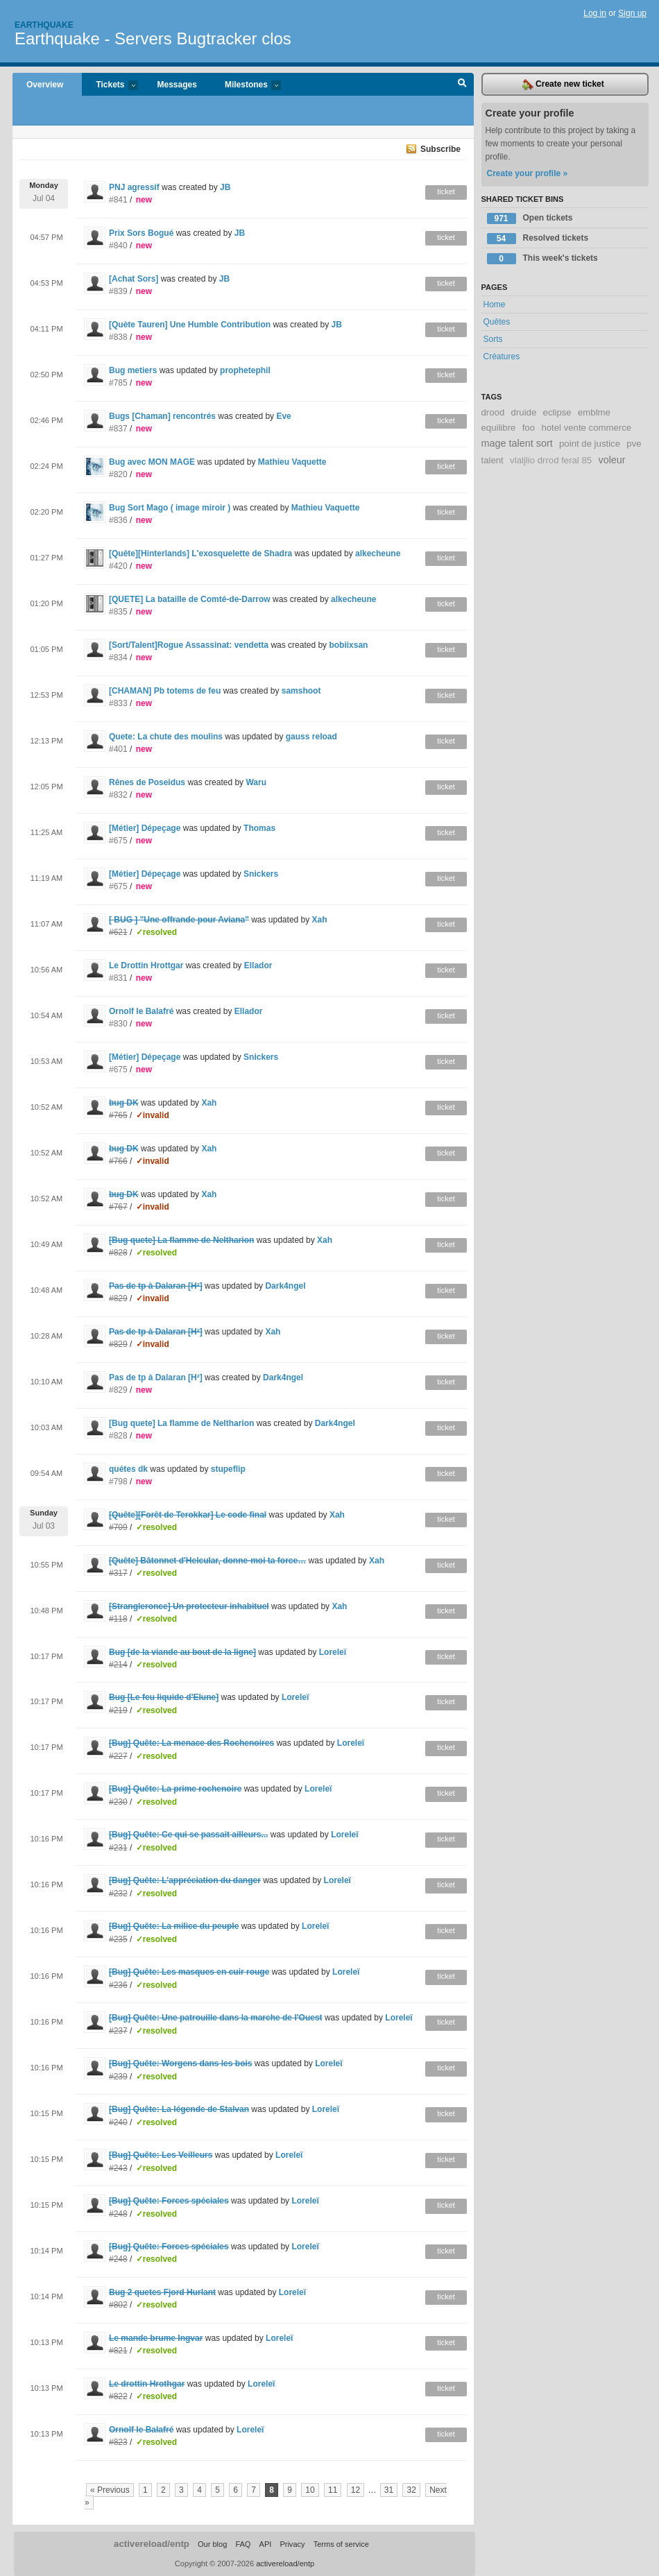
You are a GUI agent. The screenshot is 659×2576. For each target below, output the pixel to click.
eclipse (557, 412)
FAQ (242, 2544)
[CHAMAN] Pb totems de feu (165, 691)
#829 (118, 1390)
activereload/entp (151, 2544)
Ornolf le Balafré (141, 1011)
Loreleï (332, 1652)
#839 (118, 291)
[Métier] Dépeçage (144, 828)
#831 (118, 978)
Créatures (501, 356)
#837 (118, 428)
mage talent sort (517, 443)
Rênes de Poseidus (147, 782)
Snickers (260, 874)
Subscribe (440, 149)
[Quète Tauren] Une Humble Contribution (190, 324)
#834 (118, 657)
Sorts (493, 339)
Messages (177, 84)
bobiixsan (348, 645)
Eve (283, 416)
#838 (118, 337)
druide (524, 412)
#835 (118, 612)
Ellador (258, 965)
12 (355, 2490)
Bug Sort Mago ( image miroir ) (171, 508)
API (265, 2544)
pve (633, 443)
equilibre (498, 427)
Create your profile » (527, 173)
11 (332, 2490)
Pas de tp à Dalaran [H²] (156, 1377)
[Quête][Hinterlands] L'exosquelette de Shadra (200, 553)
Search (462, 84)
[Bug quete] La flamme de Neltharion (181, 1423)
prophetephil (245, 370)
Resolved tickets (538, 238)
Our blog (212, 2544)
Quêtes (497, 322)
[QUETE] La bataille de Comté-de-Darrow (190, 599)
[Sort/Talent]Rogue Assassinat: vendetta (188, 645)
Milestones (246, 86)
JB (225, 187)
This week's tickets (542, 258)
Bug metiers (133, 370)
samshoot (301, 691)
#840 (118, 245)
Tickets (109, 86)
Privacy (292, 2544)
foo (528, 427)
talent (492, 460)
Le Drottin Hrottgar (146, 965)
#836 (118, 520)
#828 (118, 1436)
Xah (319, 920)
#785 (118, 383)
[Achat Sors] (133, 279)
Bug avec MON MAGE (152, 462)
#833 (118, 703)
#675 (118, 840)
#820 (118, 474)
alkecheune (377, 553)
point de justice (589, 443)
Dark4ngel (285, 1286)
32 (411, 2490)
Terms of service (341, 2544)
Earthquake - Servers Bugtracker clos (153, 38)
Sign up (632, 13)
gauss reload (311, 736)
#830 (118, 1024)
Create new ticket (563, 84)
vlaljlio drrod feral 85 (551, 460)
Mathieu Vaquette (292, 462)
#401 (118, 749)
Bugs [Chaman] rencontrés (162, 416)
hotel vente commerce (586, 427)
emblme (594, 412)
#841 (118, 200)
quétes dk (128, 1469)
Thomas (259, 828)
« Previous (110, 2490)
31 (388, 2490)
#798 (118, 1481)
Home (494, 304)
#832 (118, 795)
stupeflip (228, 1469)
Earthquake (44, 25)
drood (493, 412)
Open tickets (530, 218)
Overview (44, 84)
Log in (594, 13)
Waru (256, 782)
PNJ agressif (134, 187)
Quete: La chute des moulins (166, 736)
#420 (118, 566)
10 (309, 2490)
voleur (611, 459)
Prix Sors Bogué (142, 233)
